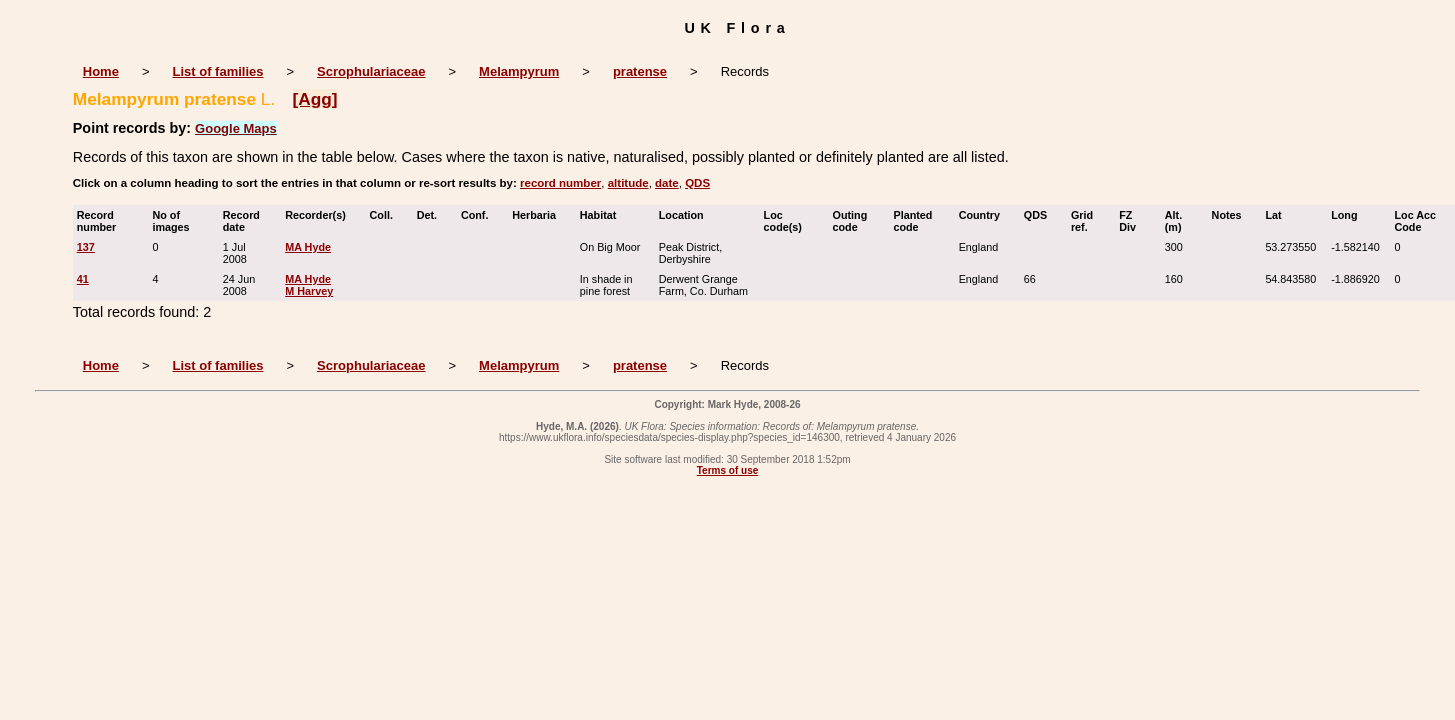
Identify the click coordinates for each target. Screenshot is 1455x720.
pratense (640, 71)
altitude (628, 183)
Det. (431, 215)
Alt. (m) (1178, 221)
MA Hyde (308, 247)
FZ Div (1132, 221)
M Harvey (309, 291)
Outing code (850, 221)
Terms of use (728, 470)
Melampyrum (519, 71)
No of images (175, 221)
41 (83, 279)
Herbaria (538, 215)
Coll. (386, 215)
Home (101, 71)
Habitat (603, 215)
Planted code (912, 221)
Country (984, 215)
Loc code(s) (787, 221)
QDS (697, 183)
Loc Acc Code (1416, 221)
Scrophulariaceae (371, 71)
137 (86, 247)
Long (1348, 215)
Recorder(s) (320, 215)
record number (560, 183)
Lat (1277, 215)
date (667, 183)
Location (686, 215)
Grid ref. (1084, 221)
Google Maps (236, 128)
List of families (217, 71)
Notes (1231, 215)
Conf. (479, 215)
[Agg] (315, 99)
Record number (101, 221)
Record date (241, 221)
